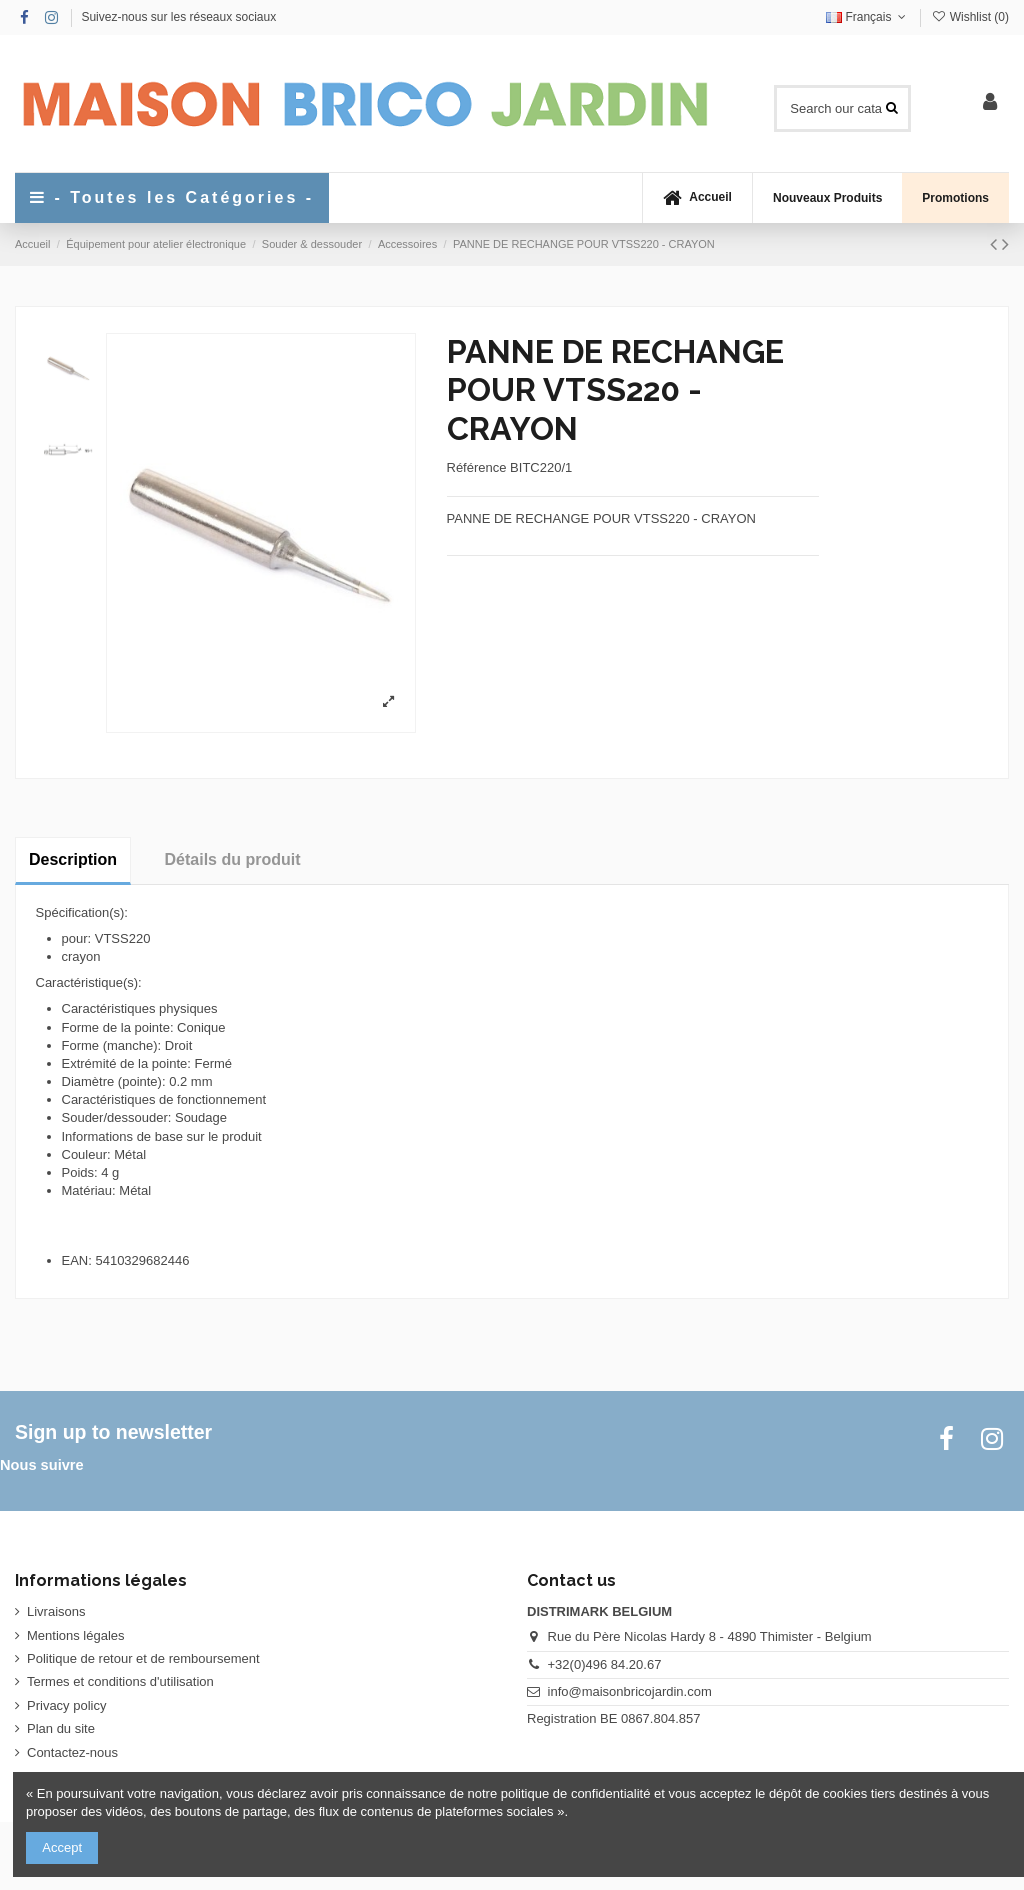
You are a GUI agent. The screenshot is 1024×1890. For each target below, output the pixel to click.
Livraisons (56, 1611)
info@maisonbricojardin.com (630, 1691)
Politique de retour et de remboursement (143, 1658)
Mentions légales (76, 1635)
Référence (477, 467)
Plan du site (61, 1728)
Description (73, 859)
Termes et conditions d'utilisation (120, 1681)
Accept (62, 1847)
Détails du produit (233, 859)
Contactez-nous (72, 1752)
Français (868, 17)
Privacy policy (66, 1705)
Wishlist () (970, 17)
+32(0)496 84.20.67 (605, 1664)
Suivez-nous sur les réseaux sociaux (178, 17)
